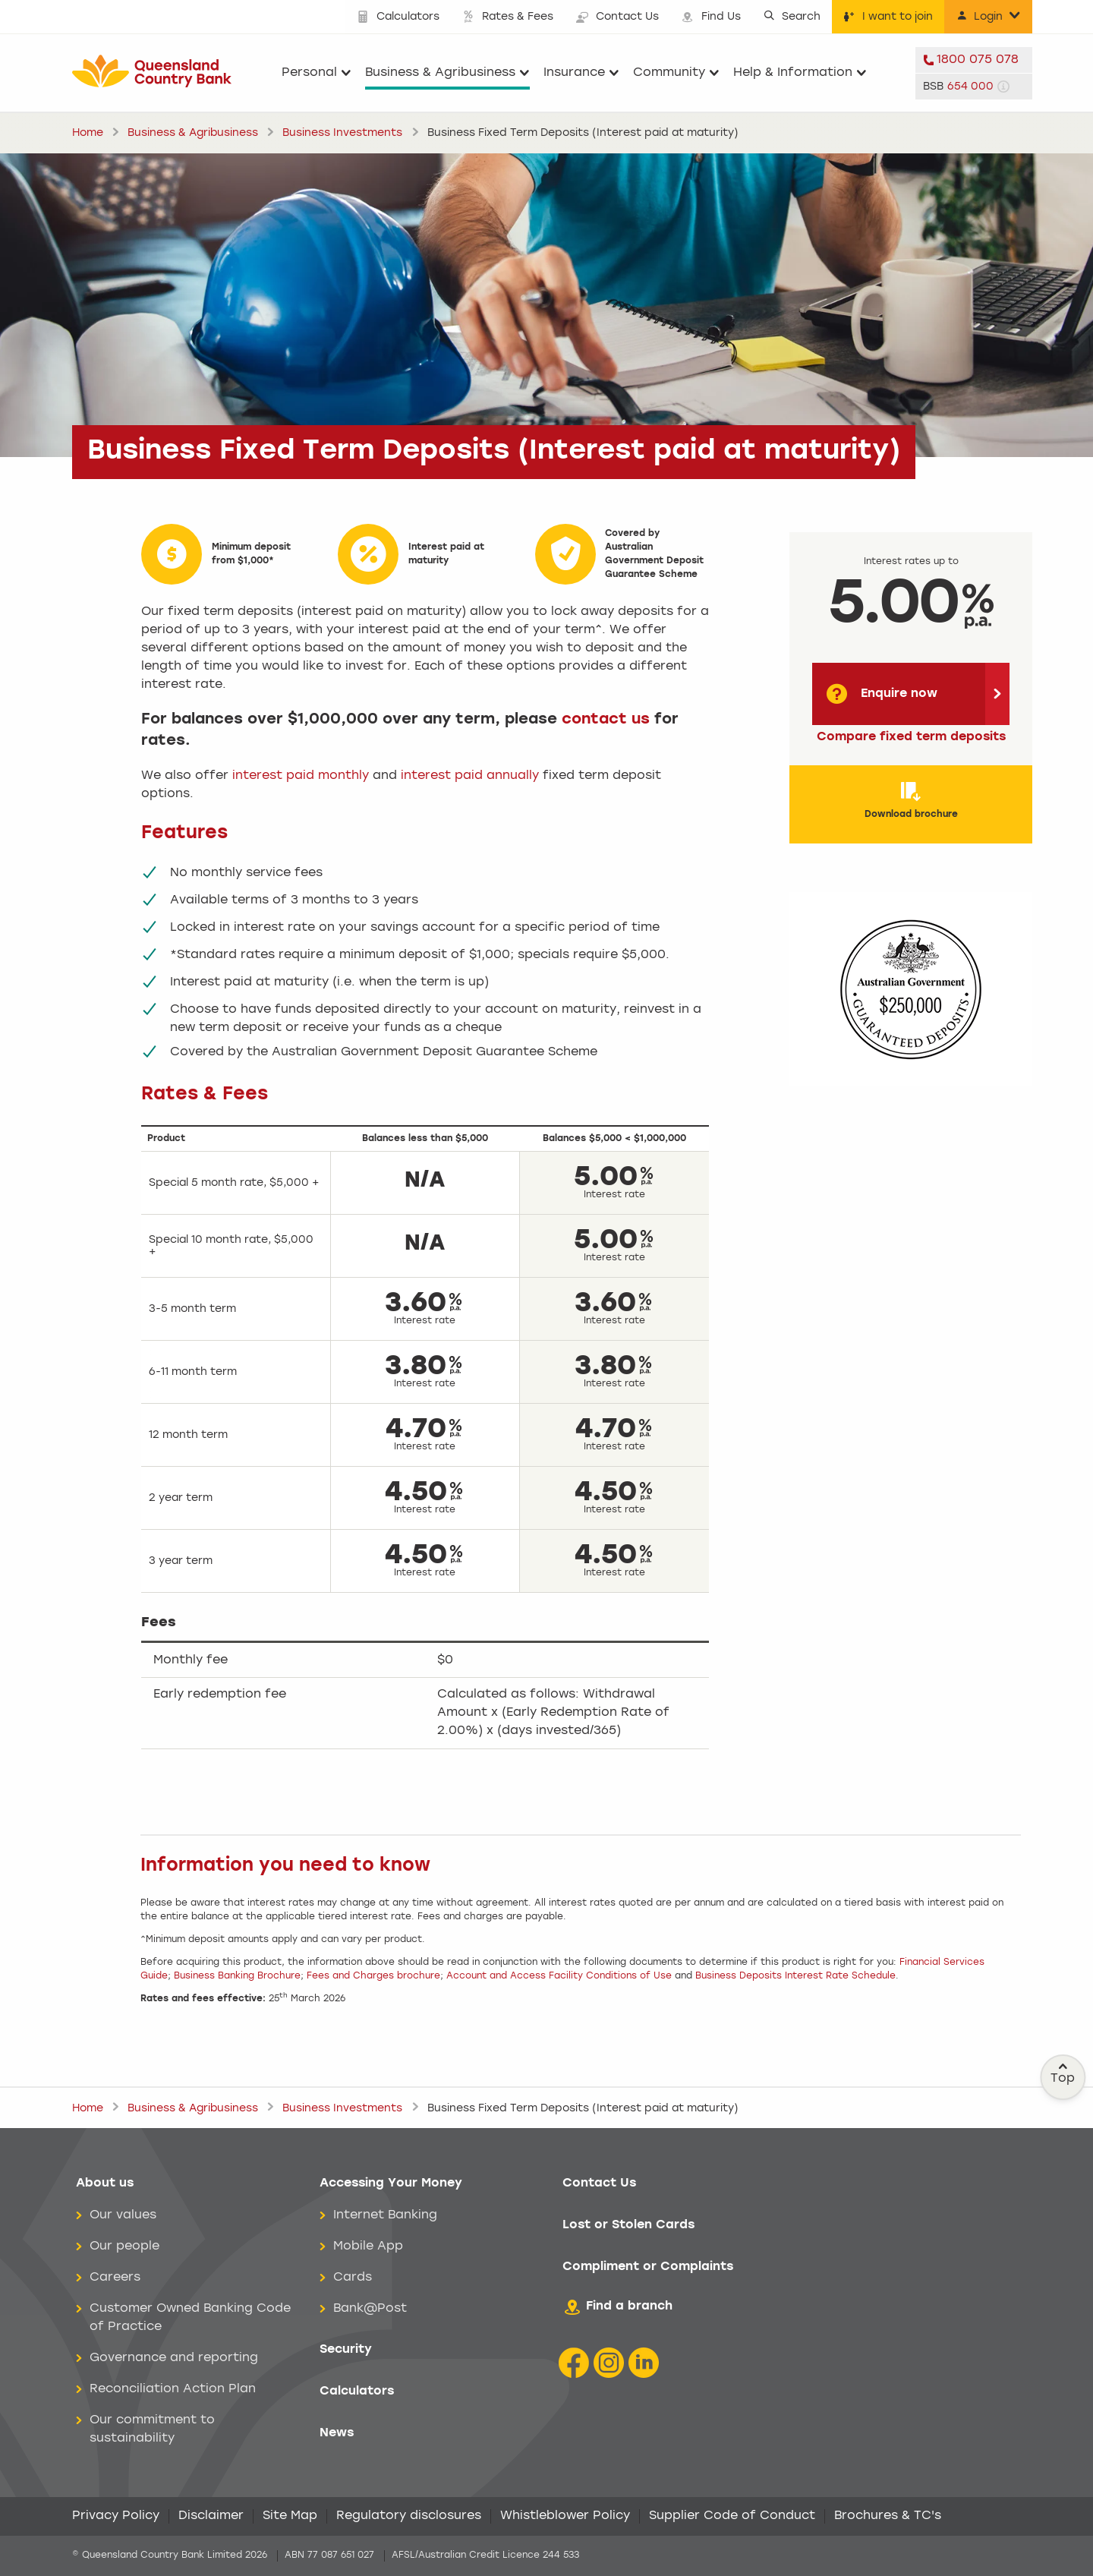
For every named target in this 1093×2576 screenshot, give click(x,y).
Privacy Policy (115, 2516)
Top (1063, 2073)
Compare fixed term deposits (911, 737)
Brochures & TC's (887, 2516)
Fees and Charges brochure (373, 1976)
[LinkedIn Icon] (643, 2363)
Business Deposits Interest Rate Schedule (795, 1976)
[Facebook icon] (574, 2363)
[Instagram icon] (609, 2363)
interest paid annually (470, 776)
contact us (606, 719)
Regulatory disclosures (408, 2516)
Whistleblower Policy (565, 2516)
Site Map (290, 2516)
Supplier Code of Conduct (732, 2516)
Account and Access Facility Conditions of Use (560, 1976)
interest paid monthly (300, 776)
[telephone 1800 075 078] (973, 60)
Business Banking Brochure (237, 1976)
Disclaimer (211, 2516)
